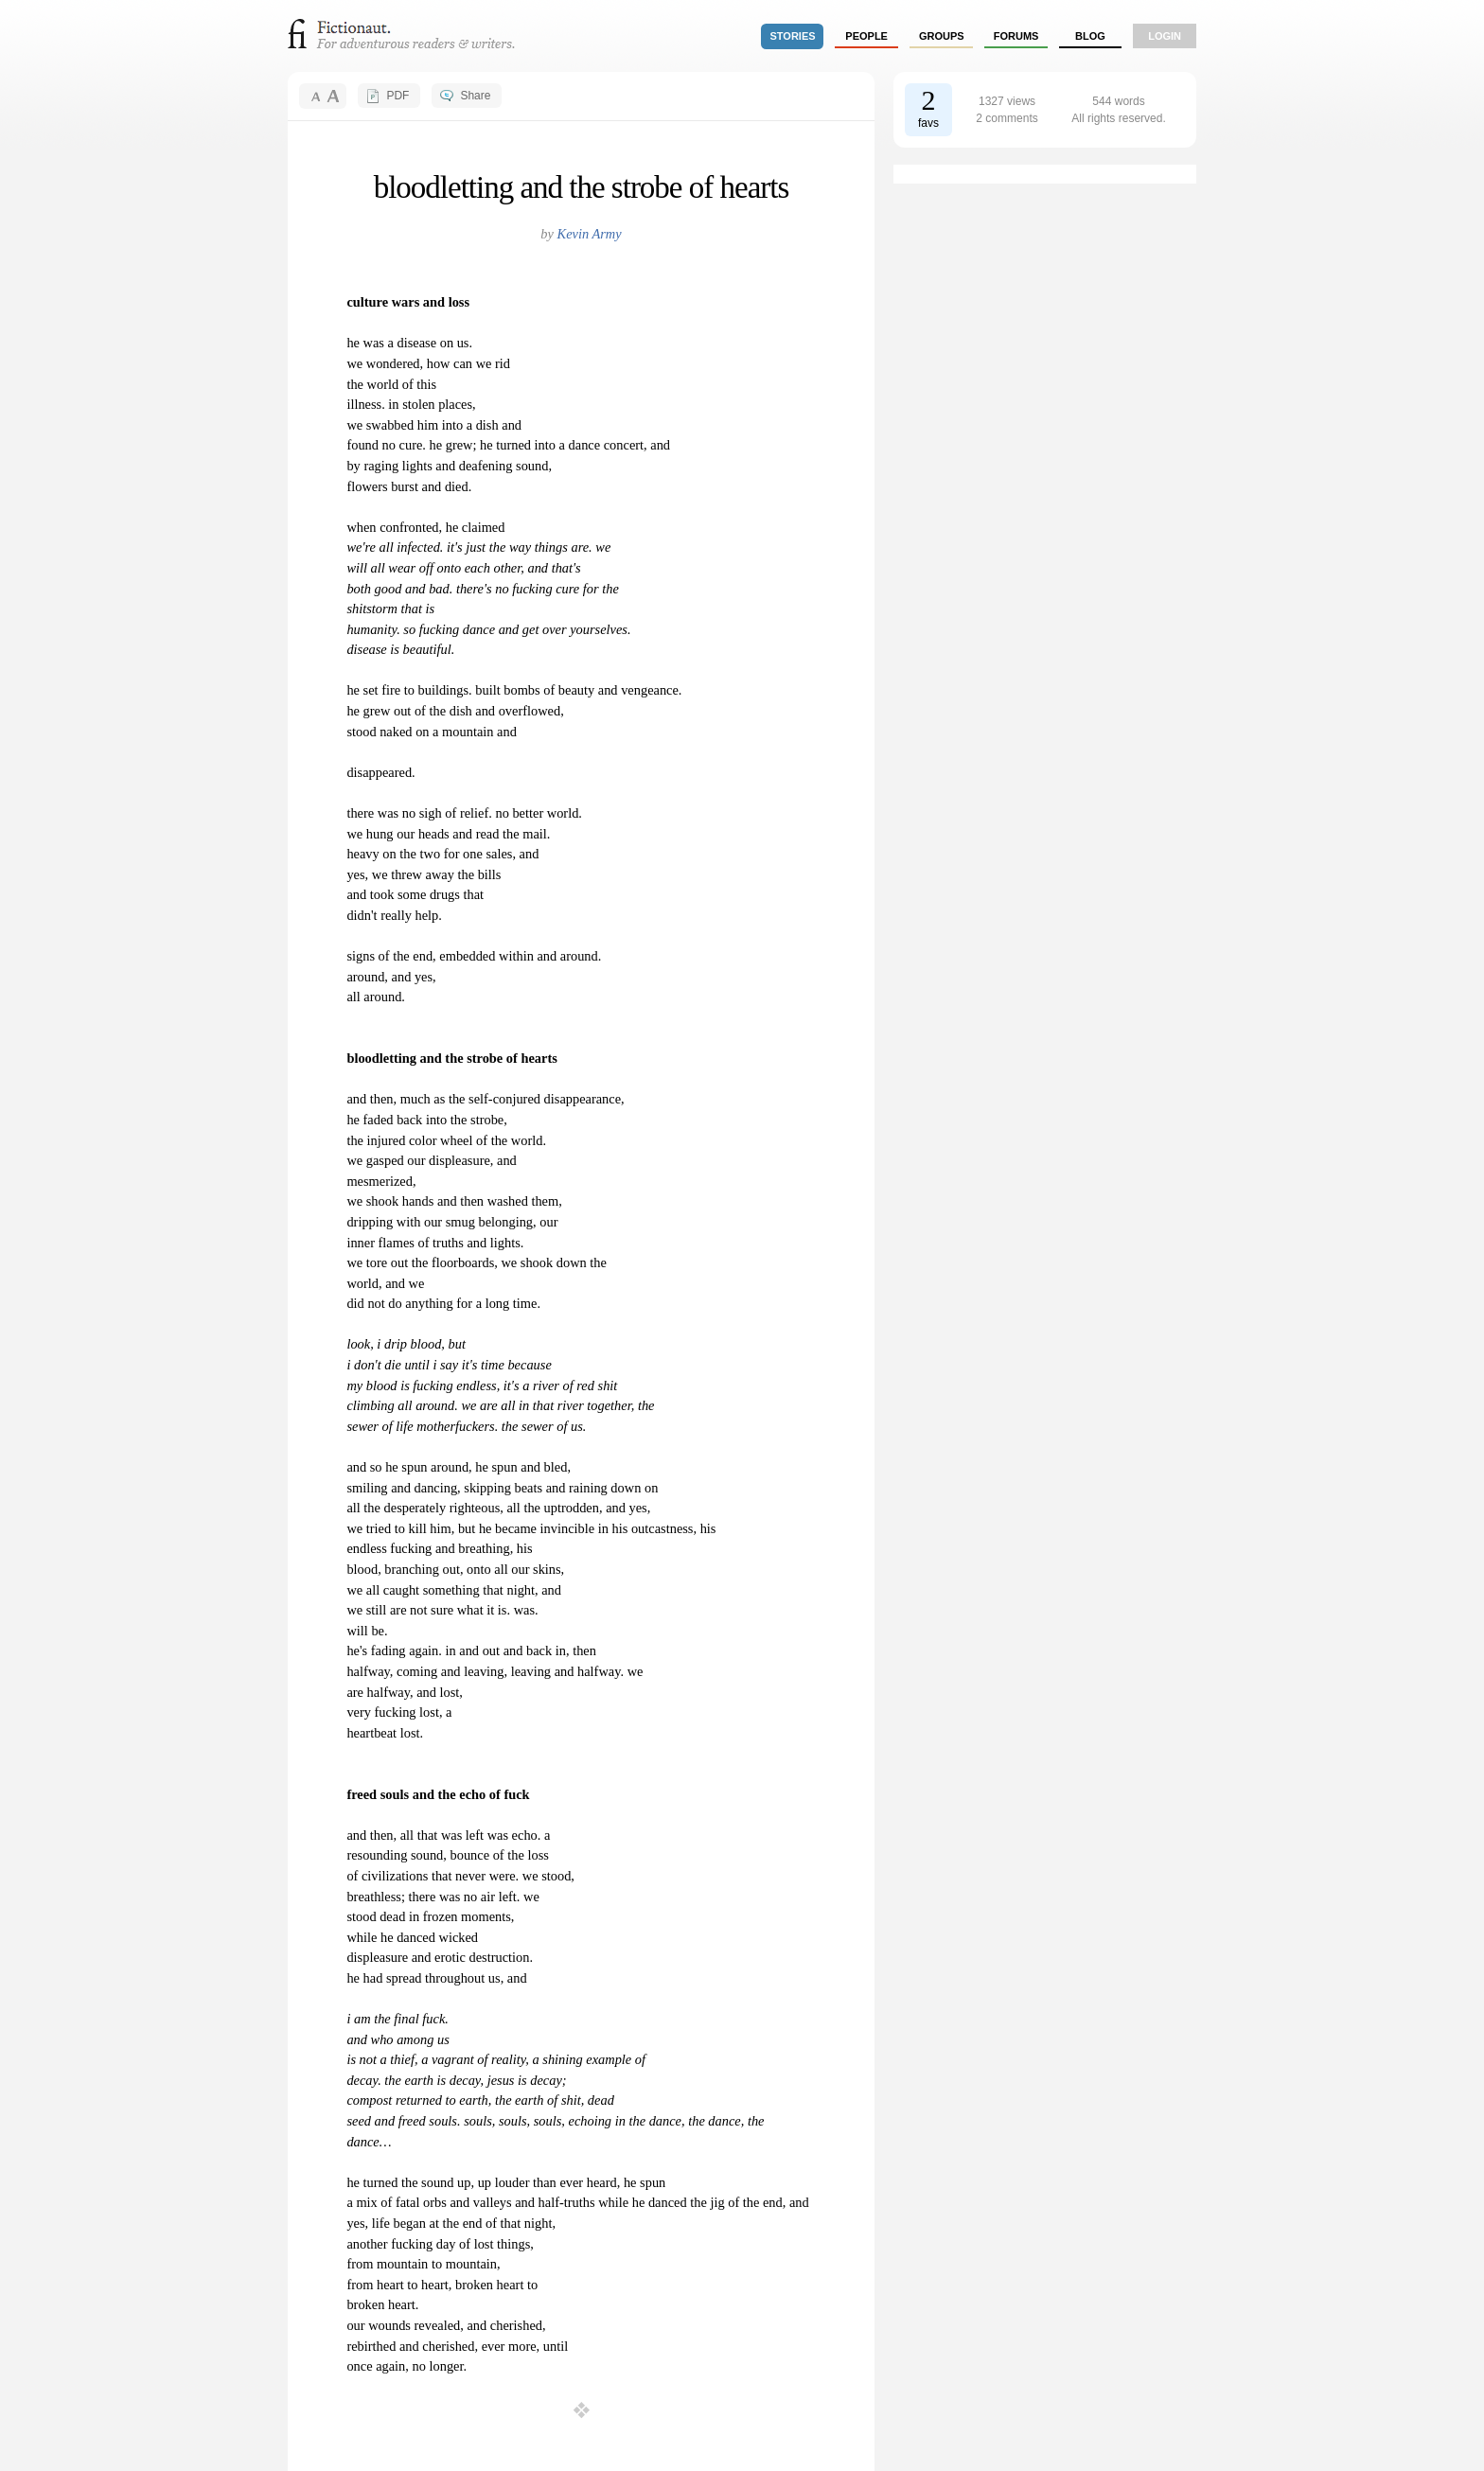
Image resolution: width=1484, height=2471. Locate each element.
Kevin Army (589, 233)
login (1164, 36)
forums (1016, 36)
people (866, 36)
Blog (1090, 36)
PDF (397, 95)
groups (941, 36)
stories (793, 36)
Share (475, 95)
